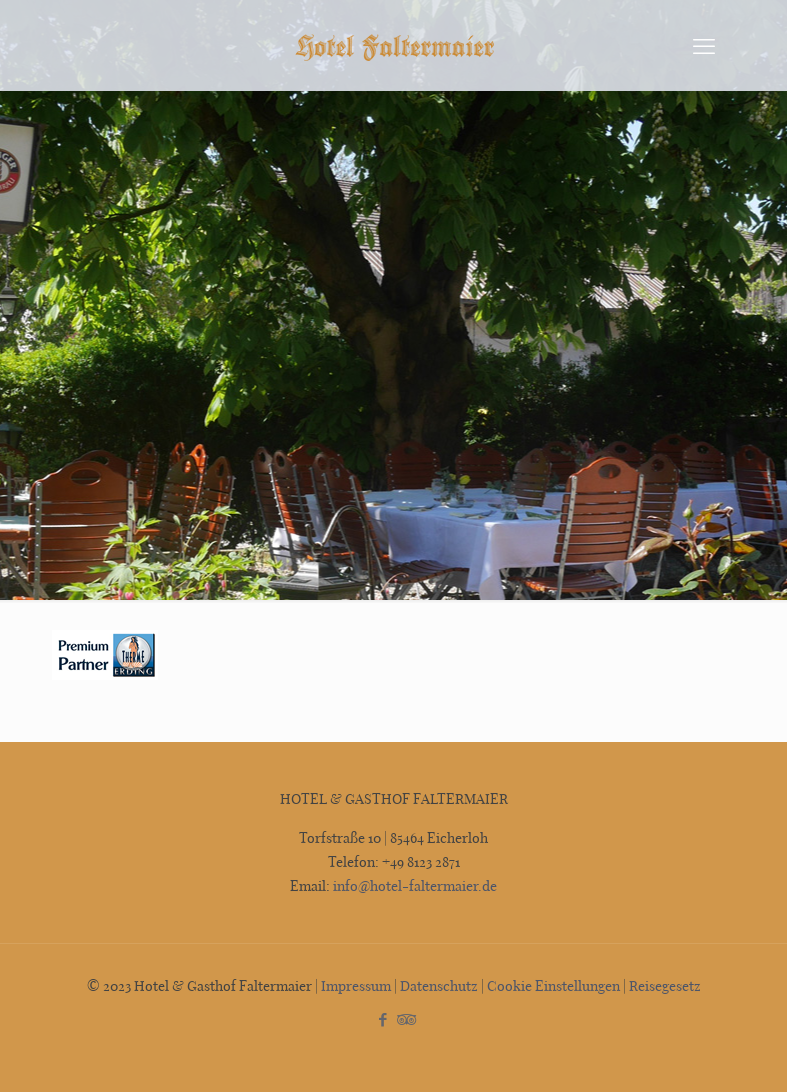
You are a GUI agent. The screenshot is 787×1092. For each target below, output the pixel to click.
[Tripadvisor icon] (404, 1019)
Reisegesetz (665, 985)
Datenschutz (439, 985)
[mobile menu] (704, 45)
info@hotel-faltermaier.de (413, 885)
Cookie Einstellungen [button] (553, 985)
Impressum (356, 985)
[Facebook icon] (383, 1019)
